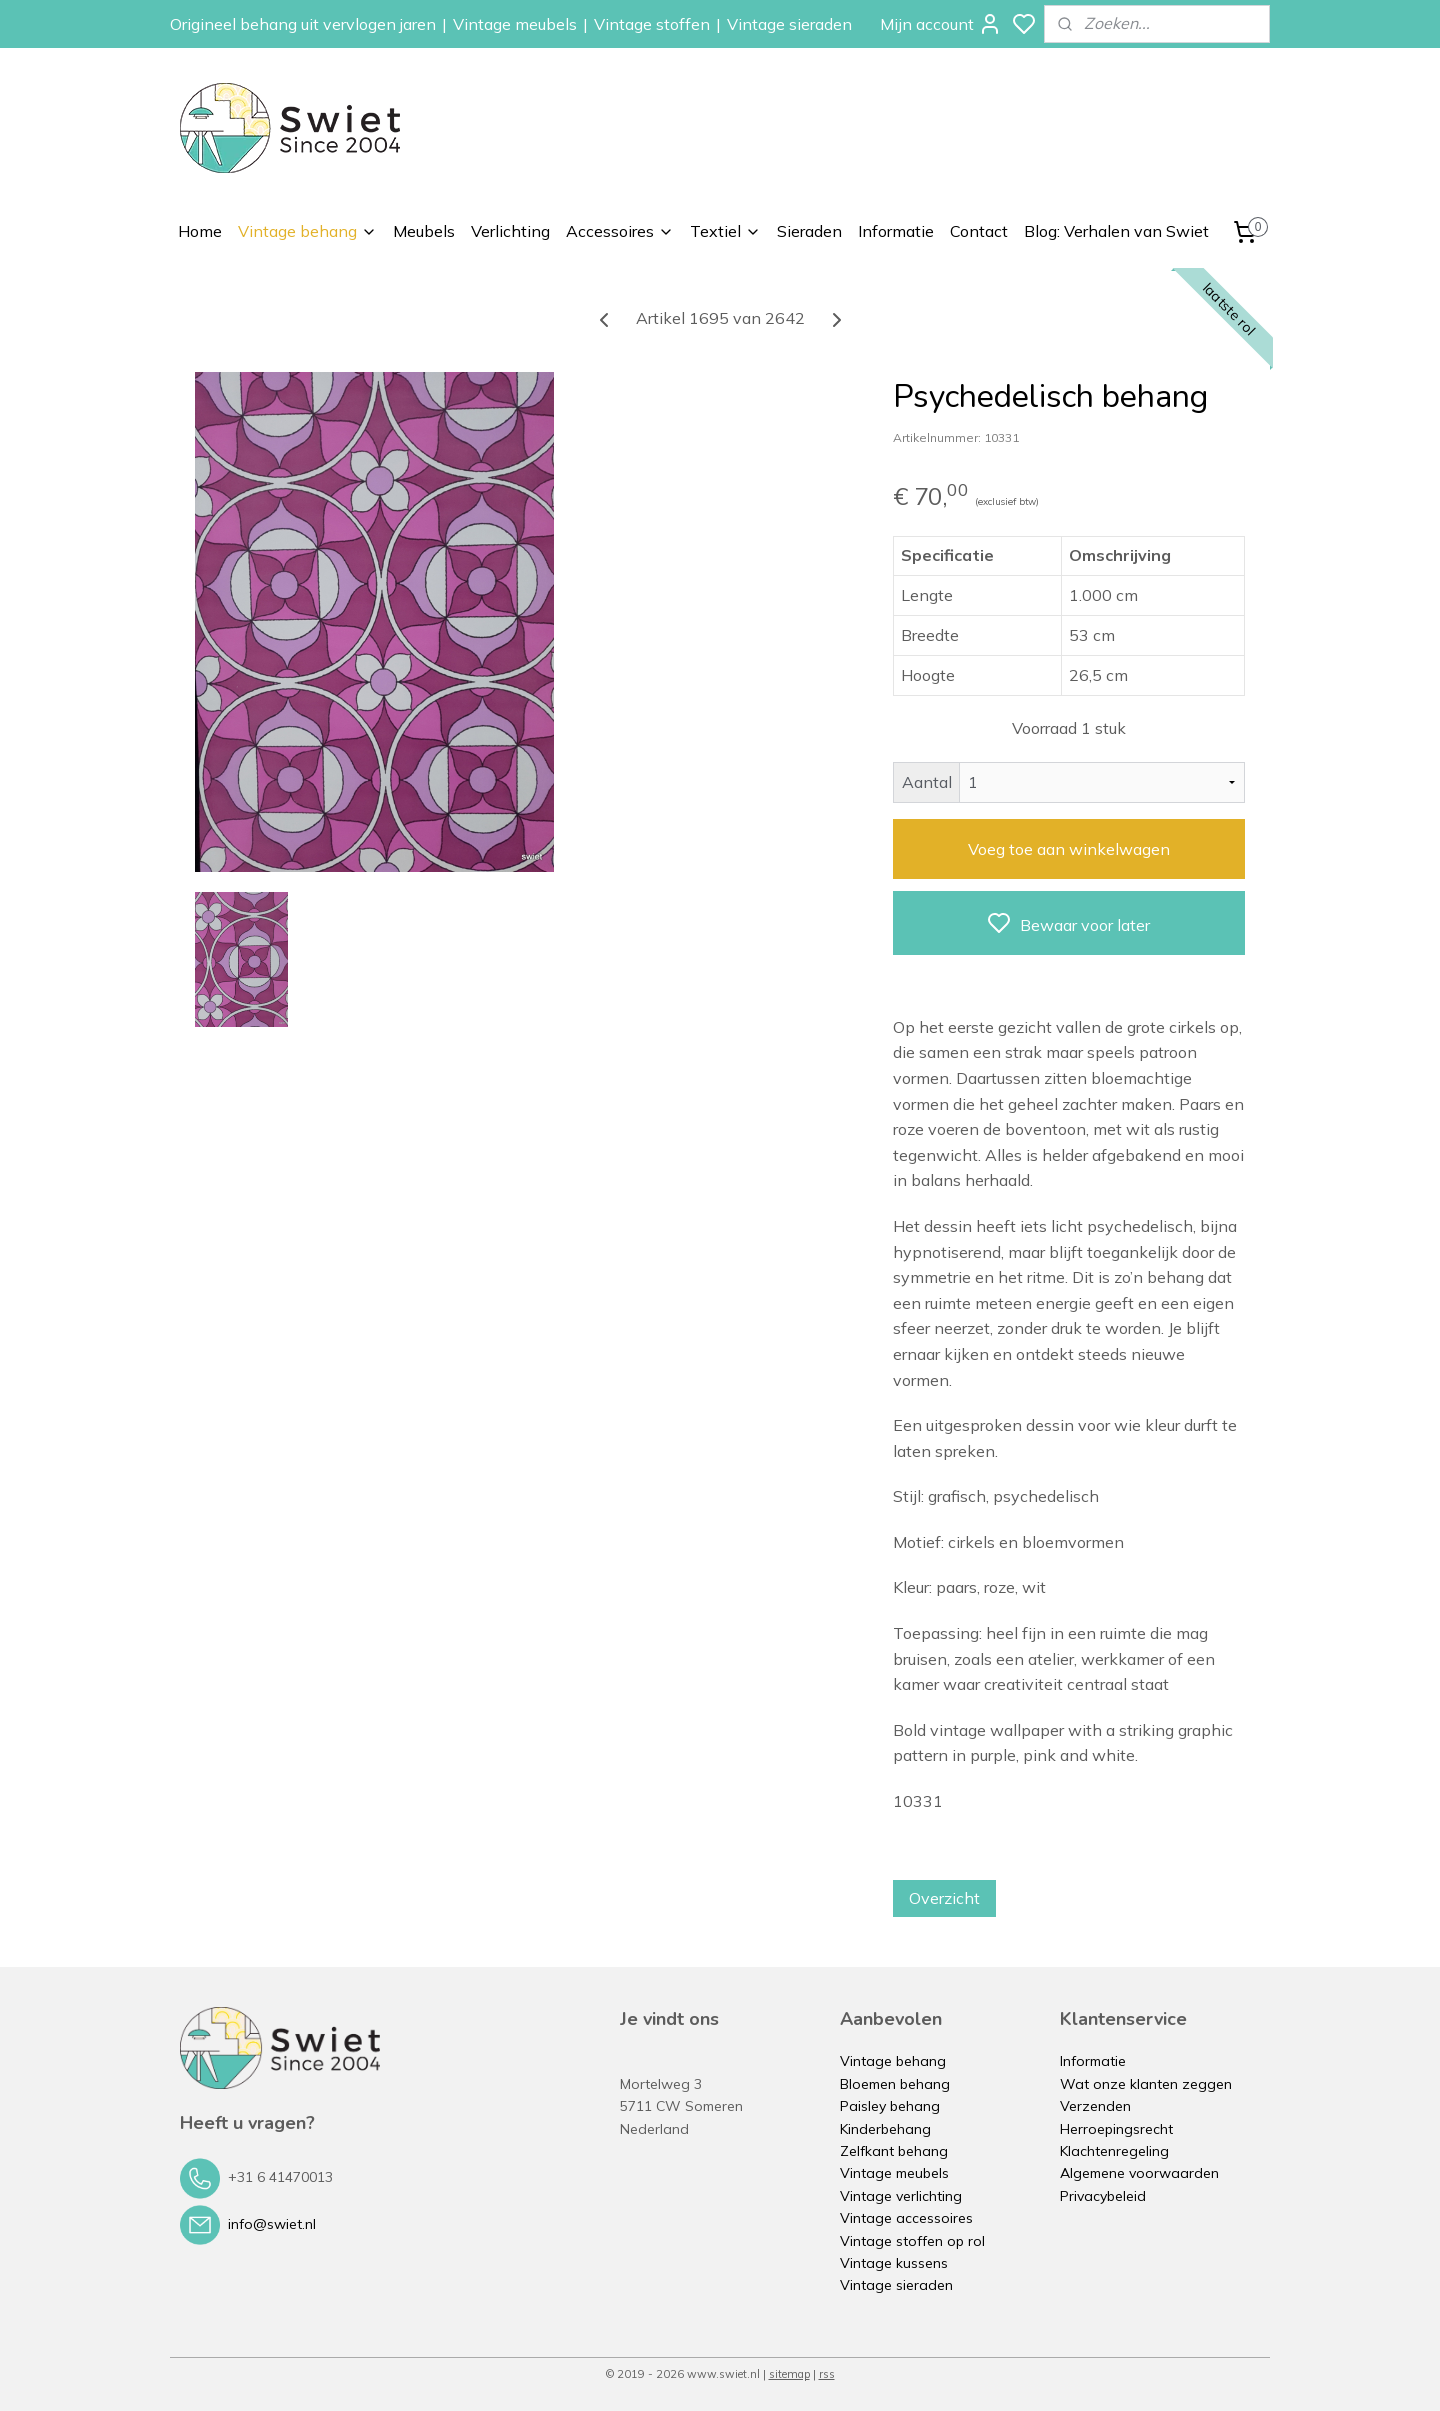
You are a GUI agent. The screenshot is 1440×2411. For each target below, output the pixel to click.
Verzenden (1095, 2106)
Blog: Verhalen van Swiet (1116, 231)
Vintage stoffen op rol (912, 2241)
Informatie (896, 231)
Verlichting (510, 231)
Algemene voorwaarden (1139, 2173)
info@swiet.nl (272, 2223)
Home (200, 231)
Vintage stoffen (652, 24)
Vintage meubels (515, 24)
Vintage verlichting (901, 2196)
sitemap (789, 2374)
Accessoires (620, 231)
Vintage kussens (894, 2263)
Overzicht (944, 1898)
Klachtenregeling (1114, 2151)
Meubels (424, 231)
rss (827, 2374)
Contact (979, 231)
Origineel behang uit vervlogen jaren (303, 24)
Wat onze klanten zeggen (1146, 2084)
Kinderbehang (885, 2129)
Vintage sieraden (789, 24)
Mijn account (941, 24)
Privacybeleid (1103, 2196)
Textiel (725, 231)
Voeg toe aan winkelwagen (1069, 849)
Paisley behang (890, 2106)
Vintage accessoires (906, 2218)
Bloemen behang (895, 2084)
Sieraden (809, 231)
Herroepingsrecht (1116, 2129)
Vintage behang (307, 231)
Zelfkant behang (894, 2151)
